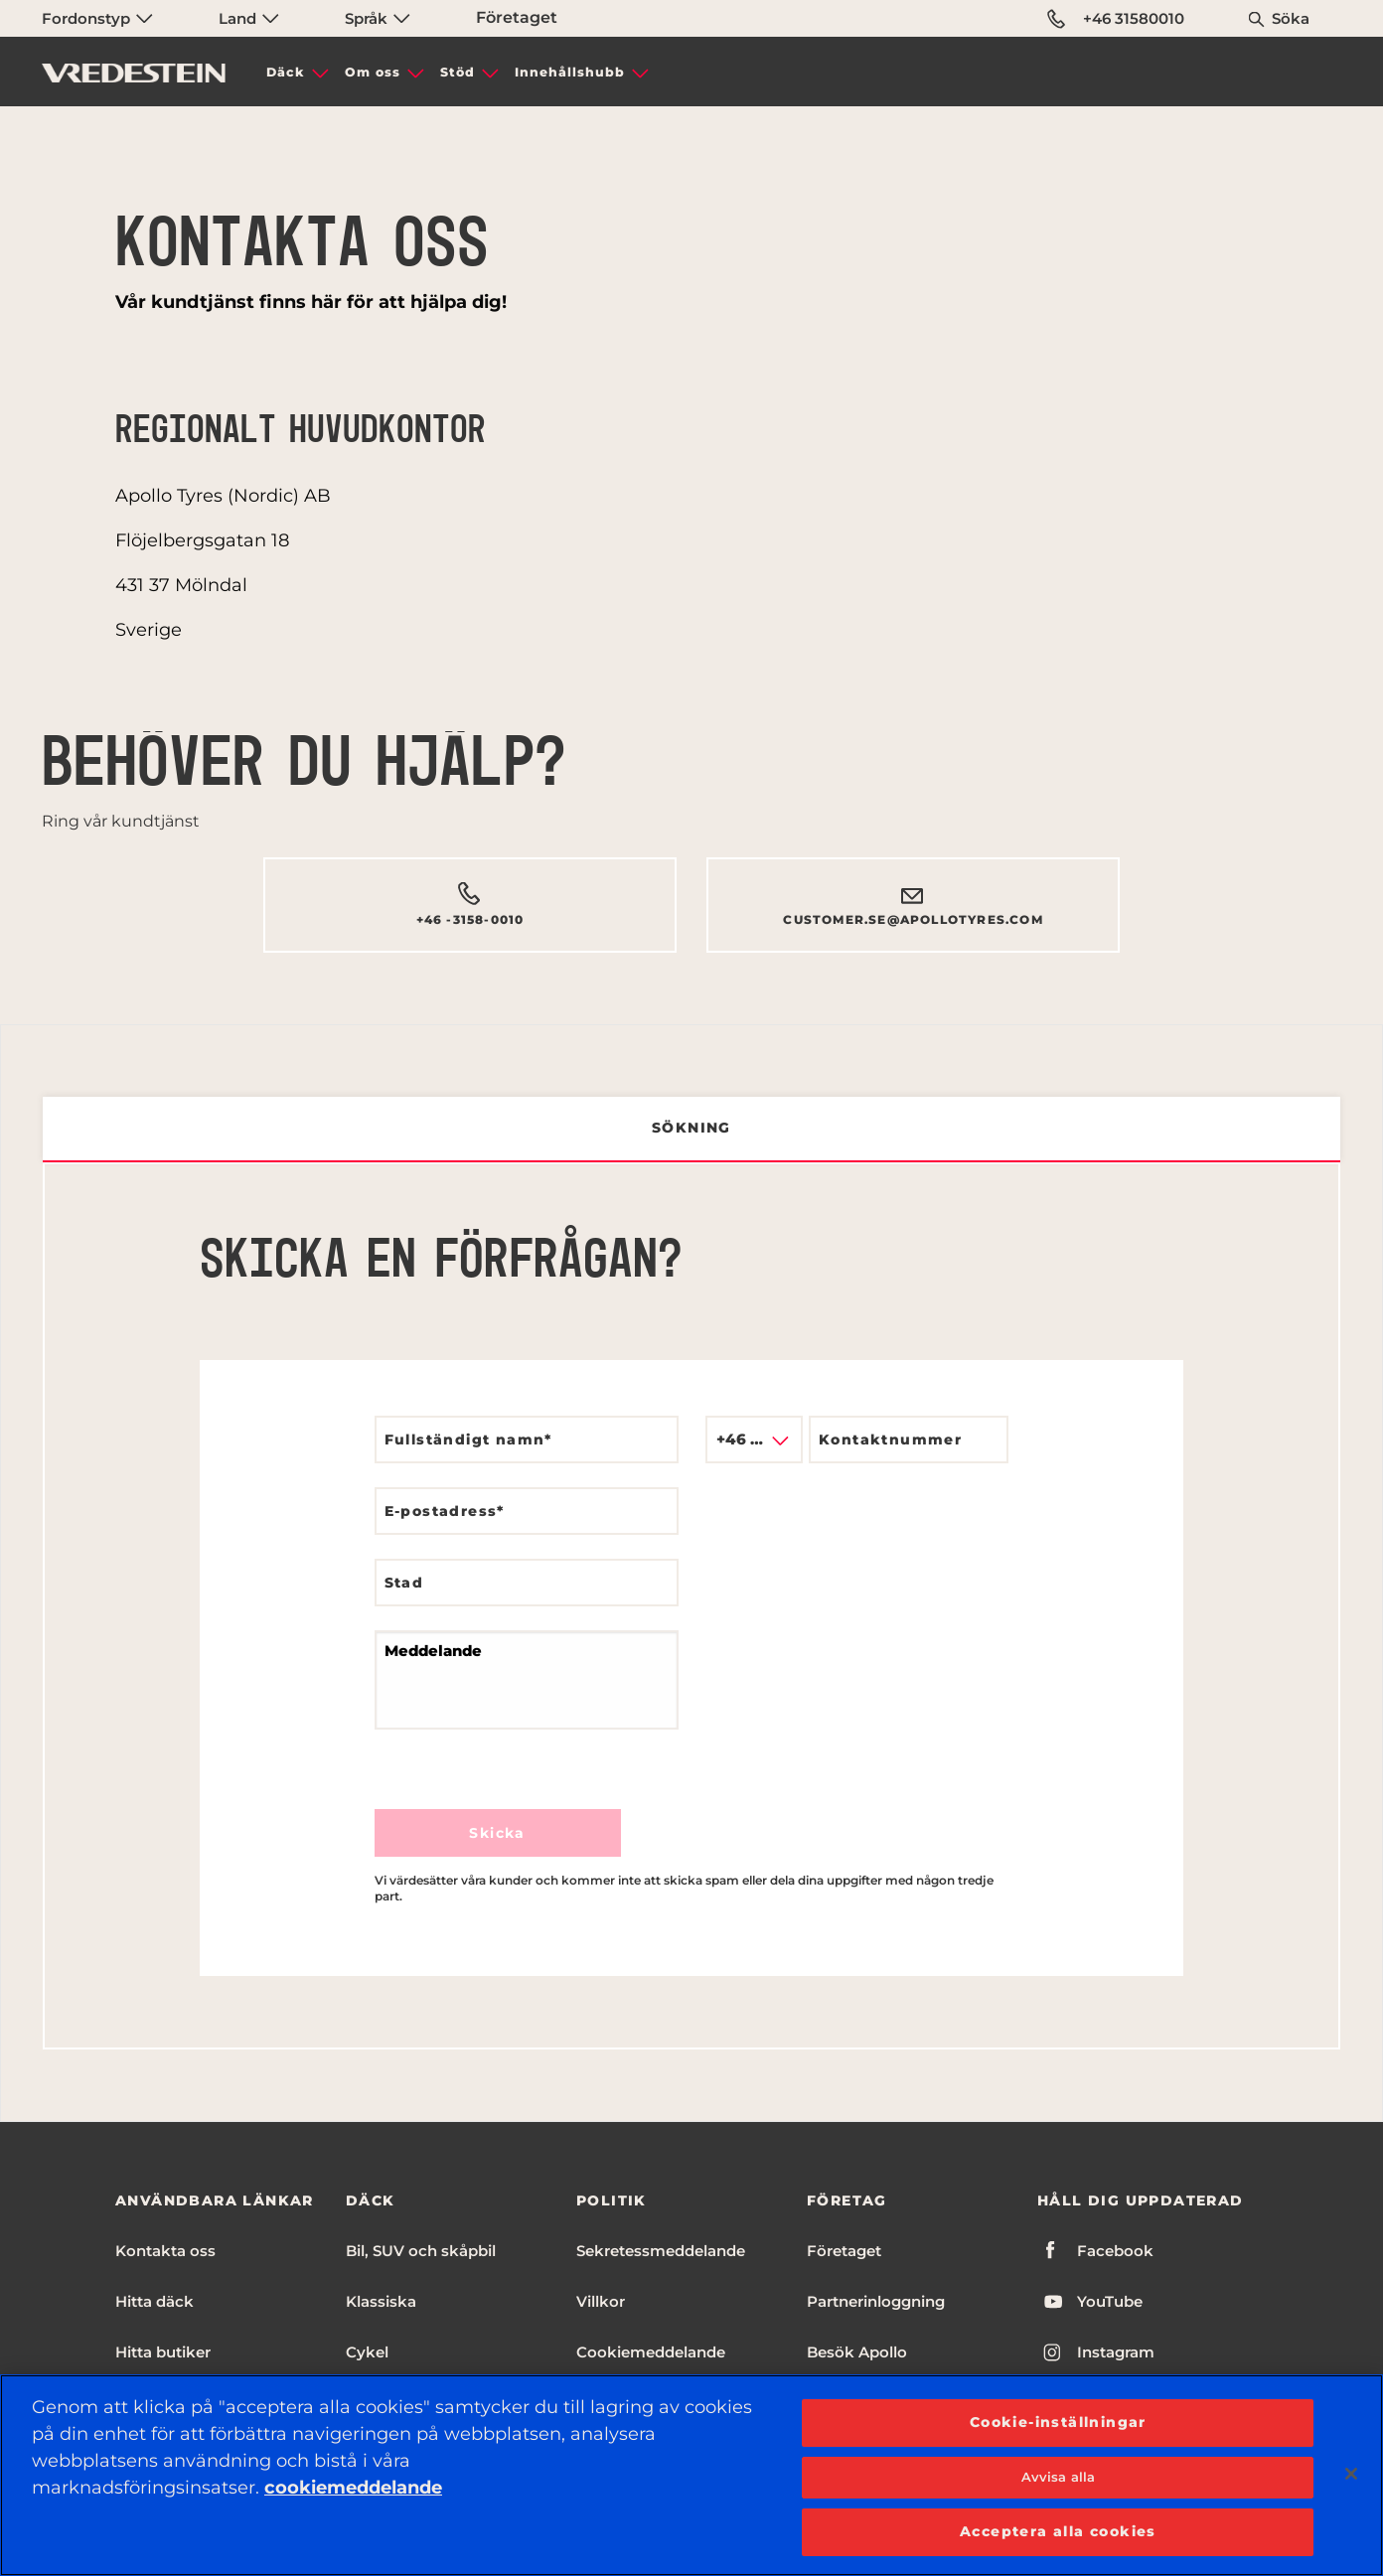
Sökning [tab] (691, 1127)
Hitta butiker (163, 2352)
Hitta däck (154, 2301)
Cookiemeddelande (650, 2352)
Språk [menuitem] (377, 18)
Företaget (516, 17)
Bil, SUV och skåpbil (421, 2250)
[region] (691, 2475)
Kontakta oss (165, 2250)
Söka (1290, 18)
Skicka (497, 1833)
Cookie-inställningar (1058, 2422)
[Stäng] (1351, 2474)
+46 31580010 (1115, 19)
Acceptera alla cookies (1058, 2531)
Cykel (367, 2352)
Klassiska (381, 2301)
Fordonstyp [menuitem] (97, 18)
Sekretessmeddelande (660, 2250)
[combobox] (754, 1439)
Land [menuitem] (249, 18)
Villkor (600, 2301)
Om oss (372, 72)
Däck (285, 72)
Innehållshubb (570, 72)
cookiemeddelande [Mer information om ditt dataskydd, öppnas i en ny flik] (353, 2488)
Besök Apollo (857, 2352)
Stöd (457, 72)
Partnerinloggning (876, 2301)
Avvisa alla (1058, 2477)
